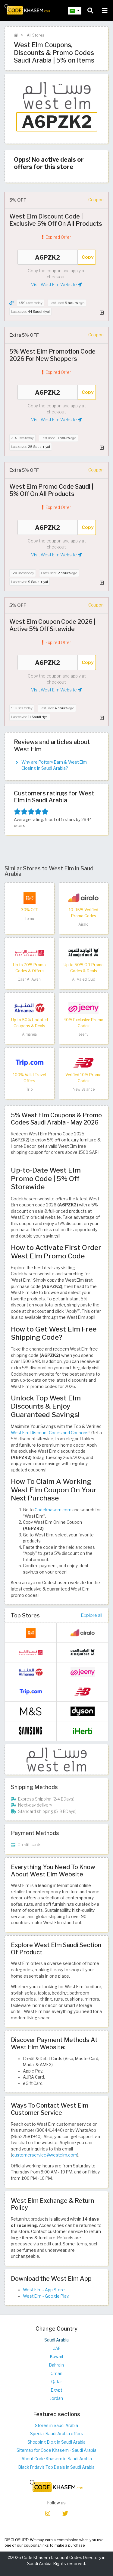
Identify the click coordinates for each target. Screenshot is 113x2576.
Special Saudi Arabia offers (56, 2433)
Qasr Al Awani (29, 979)
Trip (29, 1089)
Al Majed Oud (83, 979)
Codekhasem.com (53, 1509)
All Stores (35, 35)
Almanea (29, 1034)
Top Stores (25, 1615)
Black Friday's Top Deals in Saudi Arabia (56, 2467)
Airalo (83, 924)
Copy (88, 257)
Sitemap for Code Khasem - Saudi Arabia (56, 2450)
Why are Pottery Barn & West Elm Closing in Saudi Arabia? (54, 765)
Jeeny (83, 1034)
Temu (29, 918)
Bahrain (56, 2365)
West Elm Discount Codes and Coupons (50, 1432)
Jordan (56, 2398)
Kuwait (56, 2356)
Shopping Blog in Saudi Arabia (56, 2442)
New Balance (84, 1089)
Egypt (56, 2390)
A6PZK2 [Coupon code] (47, 257)
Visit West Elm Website (56, 284)
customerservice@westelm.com (44, 2155)
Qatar (56, 2381)
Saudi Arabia (56, 2340)
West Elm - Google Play (45, 2296)
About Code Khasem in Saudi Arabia (56, 2458)
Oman (56, 2373)
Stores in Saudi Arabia (56, 2425)
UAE (57, 2348)
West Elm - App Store (44, 2289)
